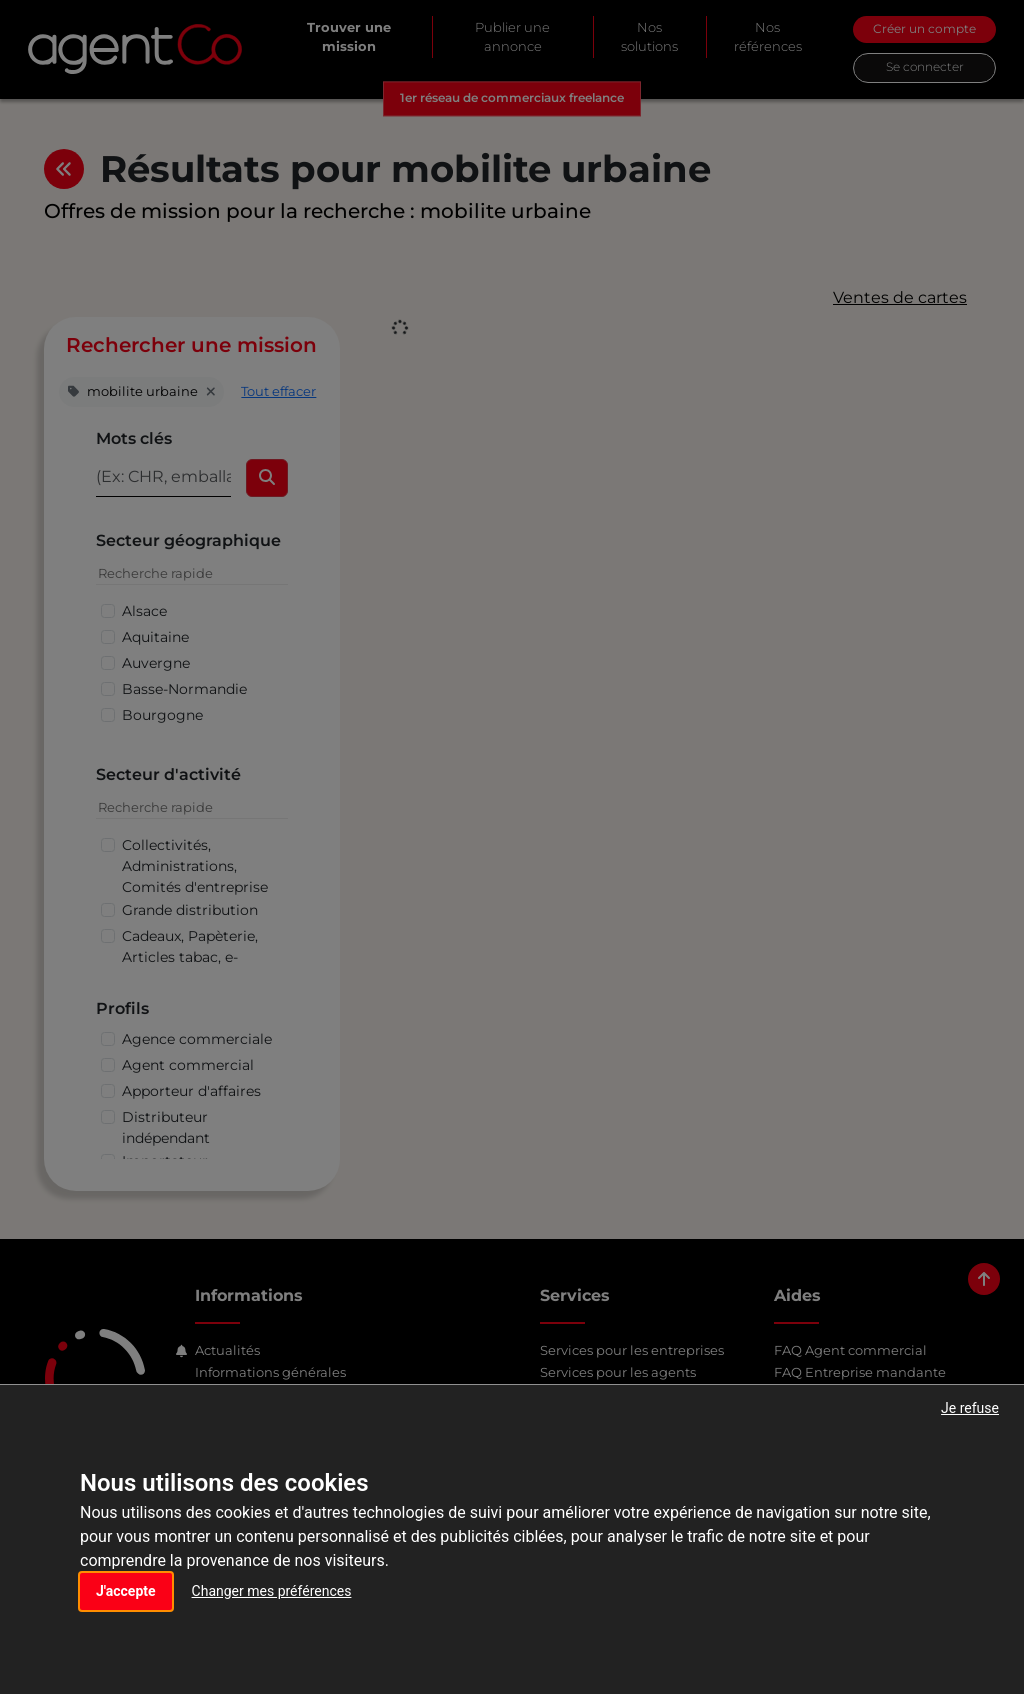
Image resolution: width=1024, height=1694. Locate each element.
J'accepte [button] (126, 1591)
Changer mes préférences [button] (272, 1591)
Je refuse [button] (970, 1408)
